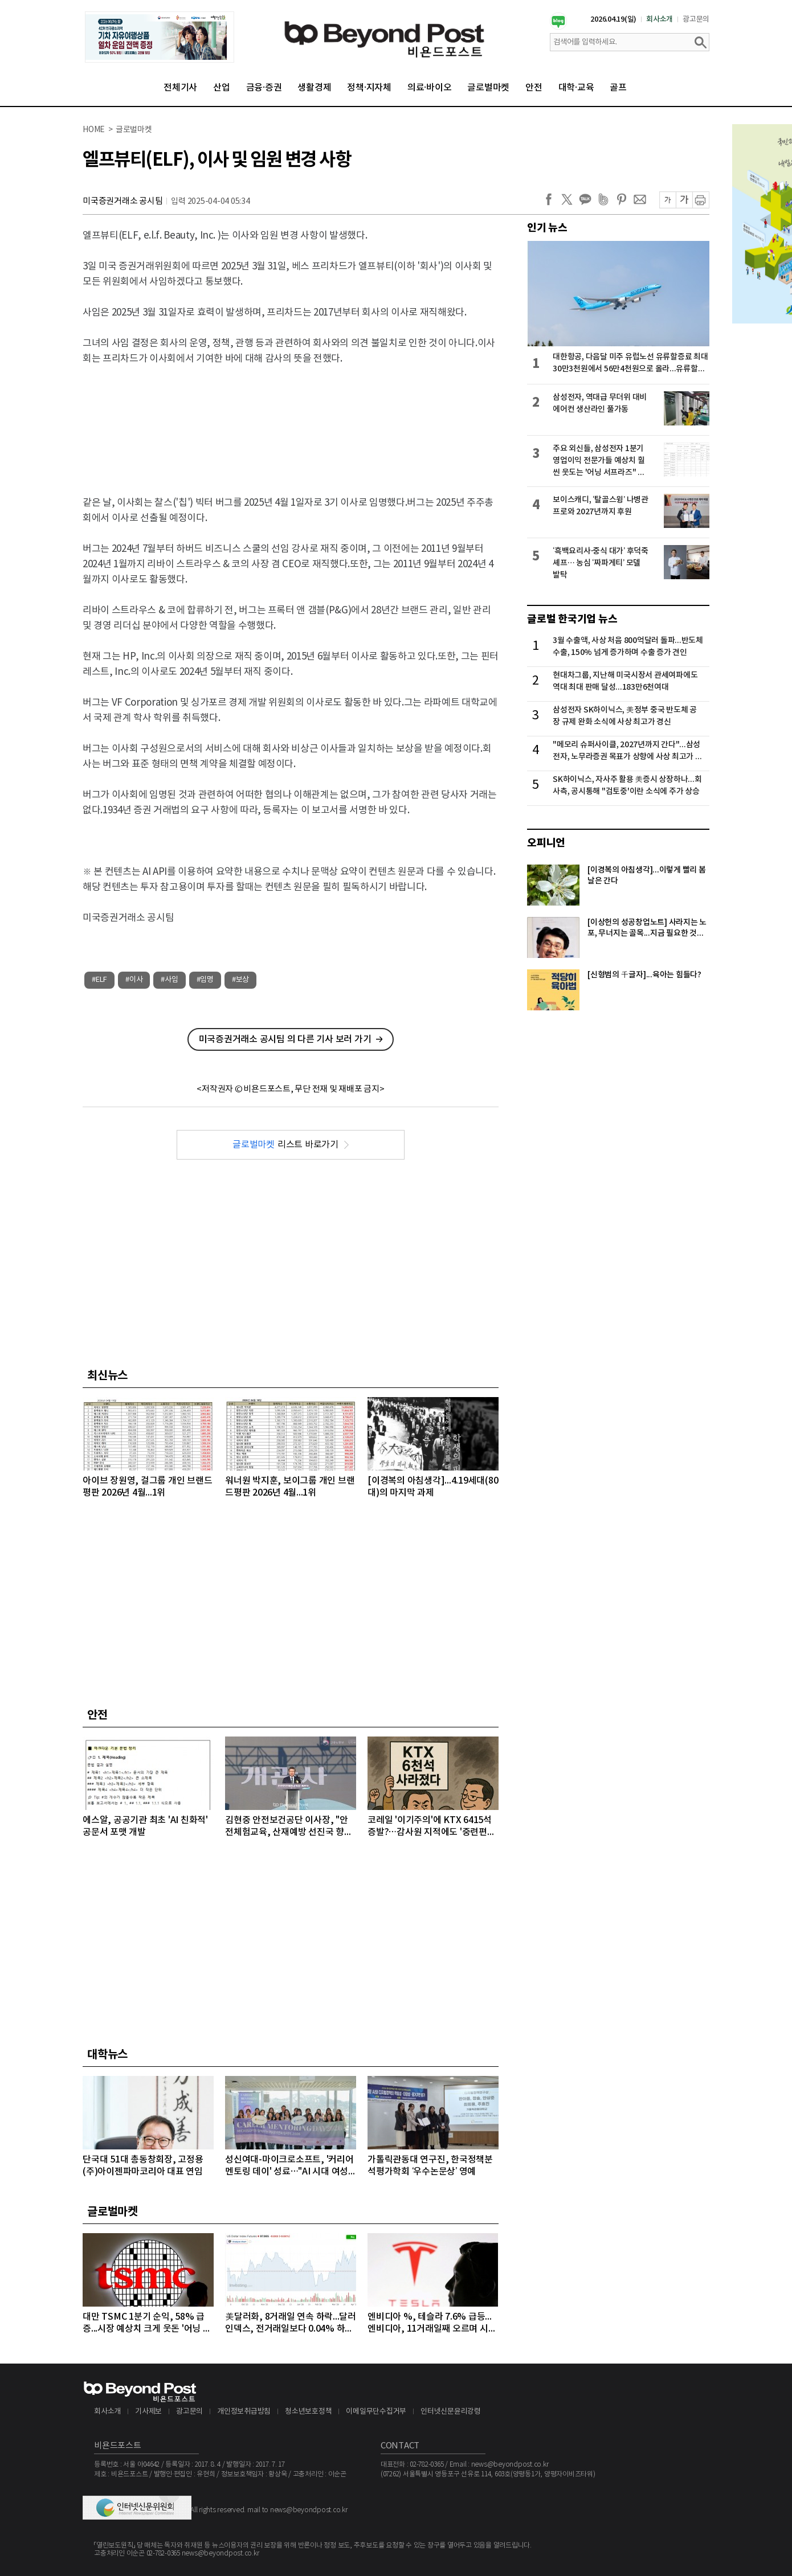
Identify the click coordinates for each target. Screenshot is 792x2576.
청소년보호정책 (308, 2411)
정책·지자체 (369, 88)
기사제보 (148, 2411)
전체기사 (180, 88)
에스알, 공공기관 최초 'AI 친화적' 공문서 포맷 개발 (145, 1826)
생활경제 (314, 88)
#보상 (240, 980)
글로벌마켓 (488, 88)
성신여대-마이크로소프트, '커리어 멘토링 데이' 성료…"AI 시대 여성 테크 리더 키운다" (289, 2166)
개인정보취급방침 (244, 2411)
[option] (159, 37)
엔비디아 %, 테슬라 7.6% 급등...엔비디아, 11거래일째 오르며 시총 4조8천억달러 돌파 (432, 2323)
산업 (221, 88)
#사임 (169, 980)
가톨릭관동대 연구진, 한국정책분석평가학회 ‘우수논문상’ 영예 (430, 2166)
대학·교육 (576, 88)
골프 (618, 88)
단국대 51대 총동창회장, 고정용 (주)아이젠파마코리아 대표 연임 (143, 2166)
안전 (533, 88)
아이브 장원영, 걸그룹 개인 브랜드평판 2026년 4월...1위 (147, 1487)
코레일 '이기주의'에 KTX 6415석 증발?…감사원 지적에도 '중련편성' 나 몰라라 (432, 1826)
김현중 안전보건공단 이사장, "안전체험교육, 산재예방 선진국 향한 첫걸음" (289, 1826)
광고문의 (696, 19)
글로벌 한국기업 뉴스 (572, 619)
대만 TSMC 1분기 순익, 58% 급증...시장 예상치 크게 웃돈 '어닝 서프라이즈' (147, 2323)
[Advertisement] (290, 421)
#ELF (99, 980)
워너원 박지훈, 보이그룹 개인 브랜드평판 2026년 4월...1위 (289, 1487)
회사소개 (659, 19)
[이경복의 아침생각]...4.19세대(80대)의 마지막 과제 (433, 1487)
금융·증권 (264, 88)
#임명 (205, 980)
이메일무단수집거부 (376, 2411)
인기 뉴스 (547, 228)
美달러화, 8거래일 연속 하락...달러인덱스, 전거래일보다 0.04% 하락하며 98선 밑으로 (290, 2323)
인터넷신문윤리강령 (451, 2411)
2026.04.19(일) (613, 19)
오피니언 (546, 843)
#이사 (133, 980)
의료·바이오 (429, 88)
